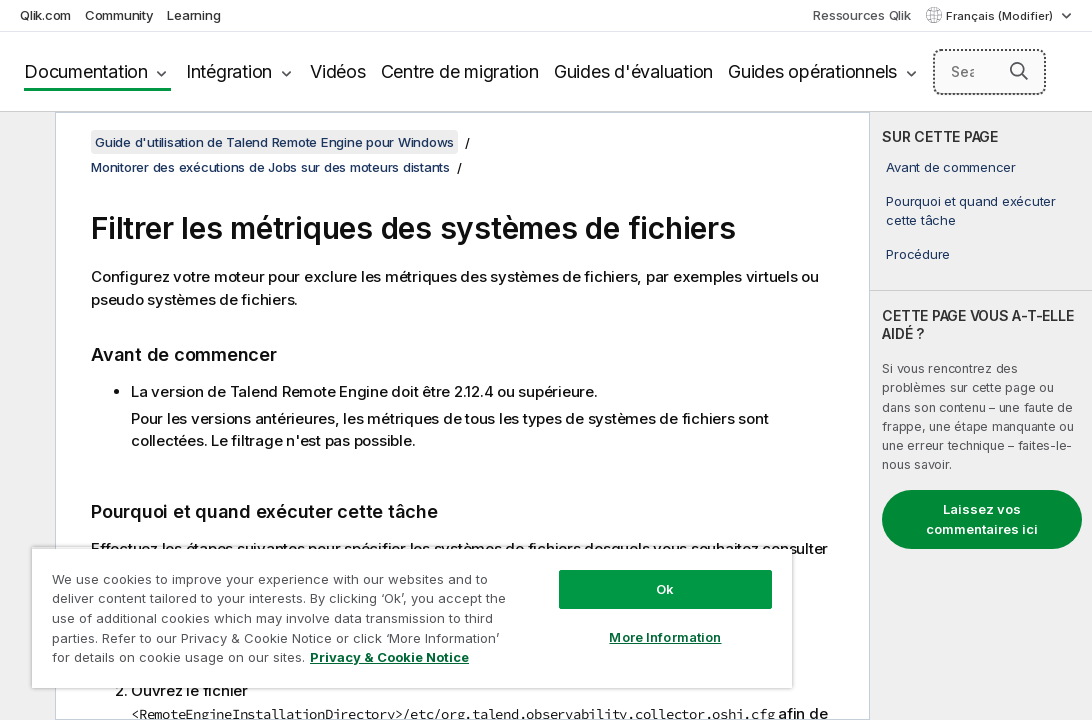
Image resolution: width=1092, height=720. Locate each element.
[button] (1019, 71)
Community (119, 15)
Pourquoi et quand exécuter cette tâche (971, 210)
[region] (348, 600)
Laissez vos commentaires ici (982, 519)
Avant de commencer (951, 167)
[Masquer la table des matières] (25, 143)
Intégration (229, 71)
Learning (193, 15)
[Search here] (989, 72)
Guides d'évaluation (633, 71)
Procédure (918, 254)
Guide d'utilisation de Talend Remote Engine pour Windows (274, 142)
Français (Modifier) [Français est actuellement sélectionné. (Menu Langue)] (1001, 16)
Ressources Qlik (861, 15)
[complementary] (981, 416)
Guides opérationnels (812, 71)
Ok (558, 554)
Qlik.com (45, 15)
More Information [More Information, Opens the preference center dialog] (558, 602)
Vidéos (338, 71)
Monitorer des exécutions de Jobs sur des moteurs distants (270, 167)
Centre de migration (460, 71)
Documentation (86, 71)
